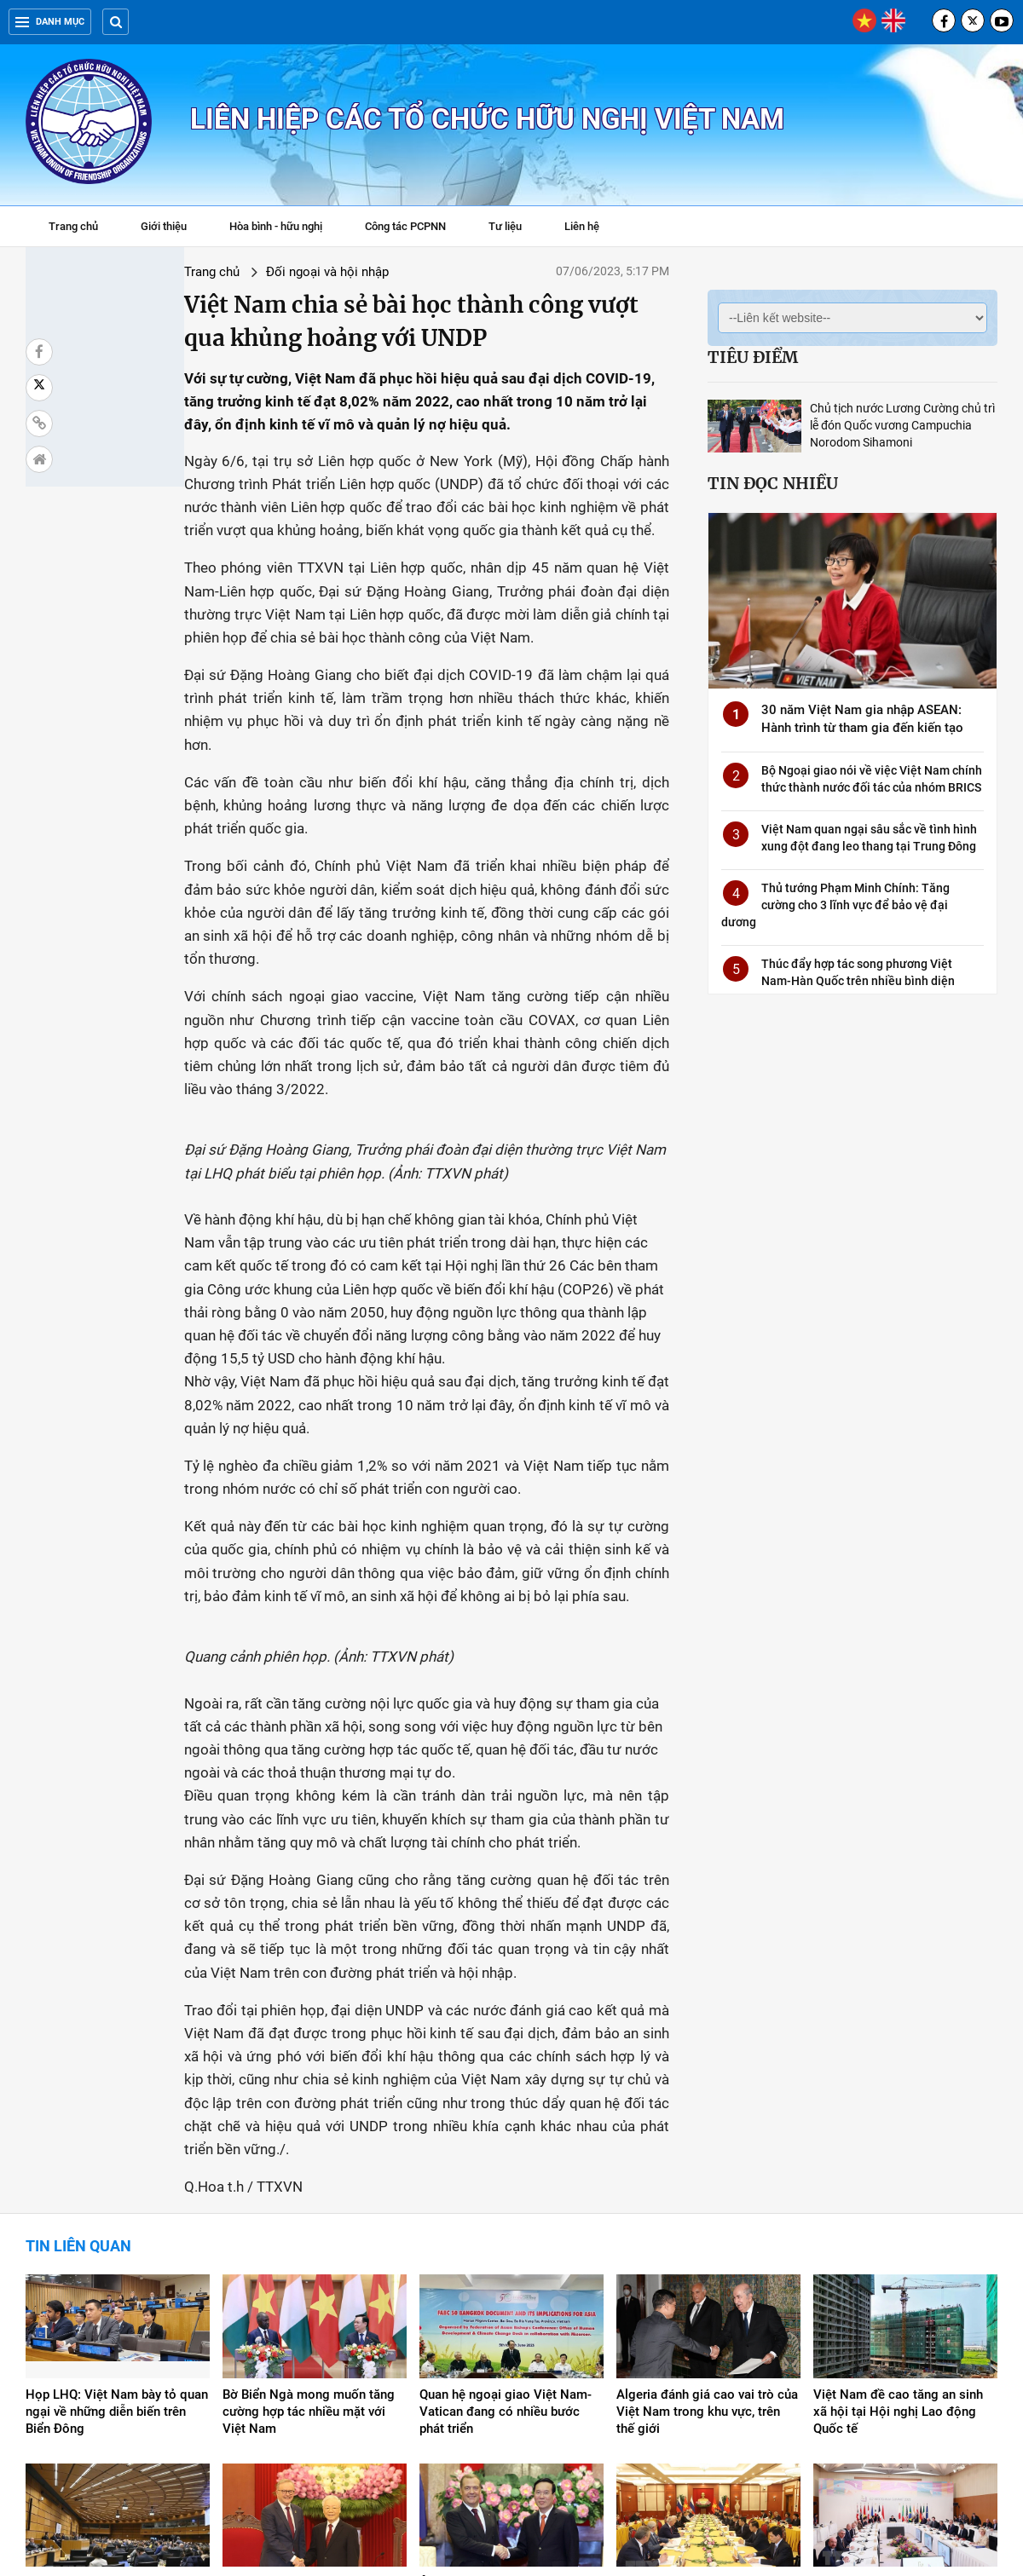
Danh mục (49, 21)
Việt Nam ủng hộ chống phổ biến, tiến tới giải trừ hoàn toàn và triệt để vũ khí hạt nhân (113, 2368)
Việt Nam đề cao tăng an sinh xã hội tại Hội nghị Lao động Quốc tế (898, 2179)
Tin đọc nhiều (773, 483)
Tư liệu (513, 228)
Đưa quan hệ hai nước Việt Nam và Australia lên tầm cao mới (313, 2359)
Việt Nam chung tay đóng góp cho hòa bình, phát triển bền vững (899, 2368)
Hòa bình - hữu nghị (275, 226)
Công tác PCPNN (405, 226)
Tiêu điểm (753, 357)
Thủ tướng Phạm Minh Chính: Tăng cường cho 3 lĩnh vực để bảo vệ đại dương (835, 904)
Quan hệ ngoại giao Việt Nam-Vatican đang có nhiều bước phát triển (505, 2179)
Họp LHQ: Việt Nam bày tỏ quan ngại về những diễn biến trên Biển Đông (117, 2179)
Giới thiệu (164, 226)
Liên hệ (581, 226)
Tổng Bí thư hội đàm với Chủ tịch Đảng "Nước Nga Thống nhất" (697, 2368)
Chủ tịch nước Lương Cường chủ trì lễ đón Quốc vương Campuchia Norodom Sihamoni (902, 425)
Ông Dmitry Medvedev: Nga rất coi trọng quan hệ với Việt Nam (508, 2359)
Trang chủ (73, 226)
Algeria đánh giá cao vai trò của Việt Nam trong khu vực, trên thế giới (707, 2179)
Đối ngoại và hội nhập (207, 272)
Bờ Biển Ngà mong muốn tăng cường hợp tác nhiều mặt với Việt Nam (309, 2179)
